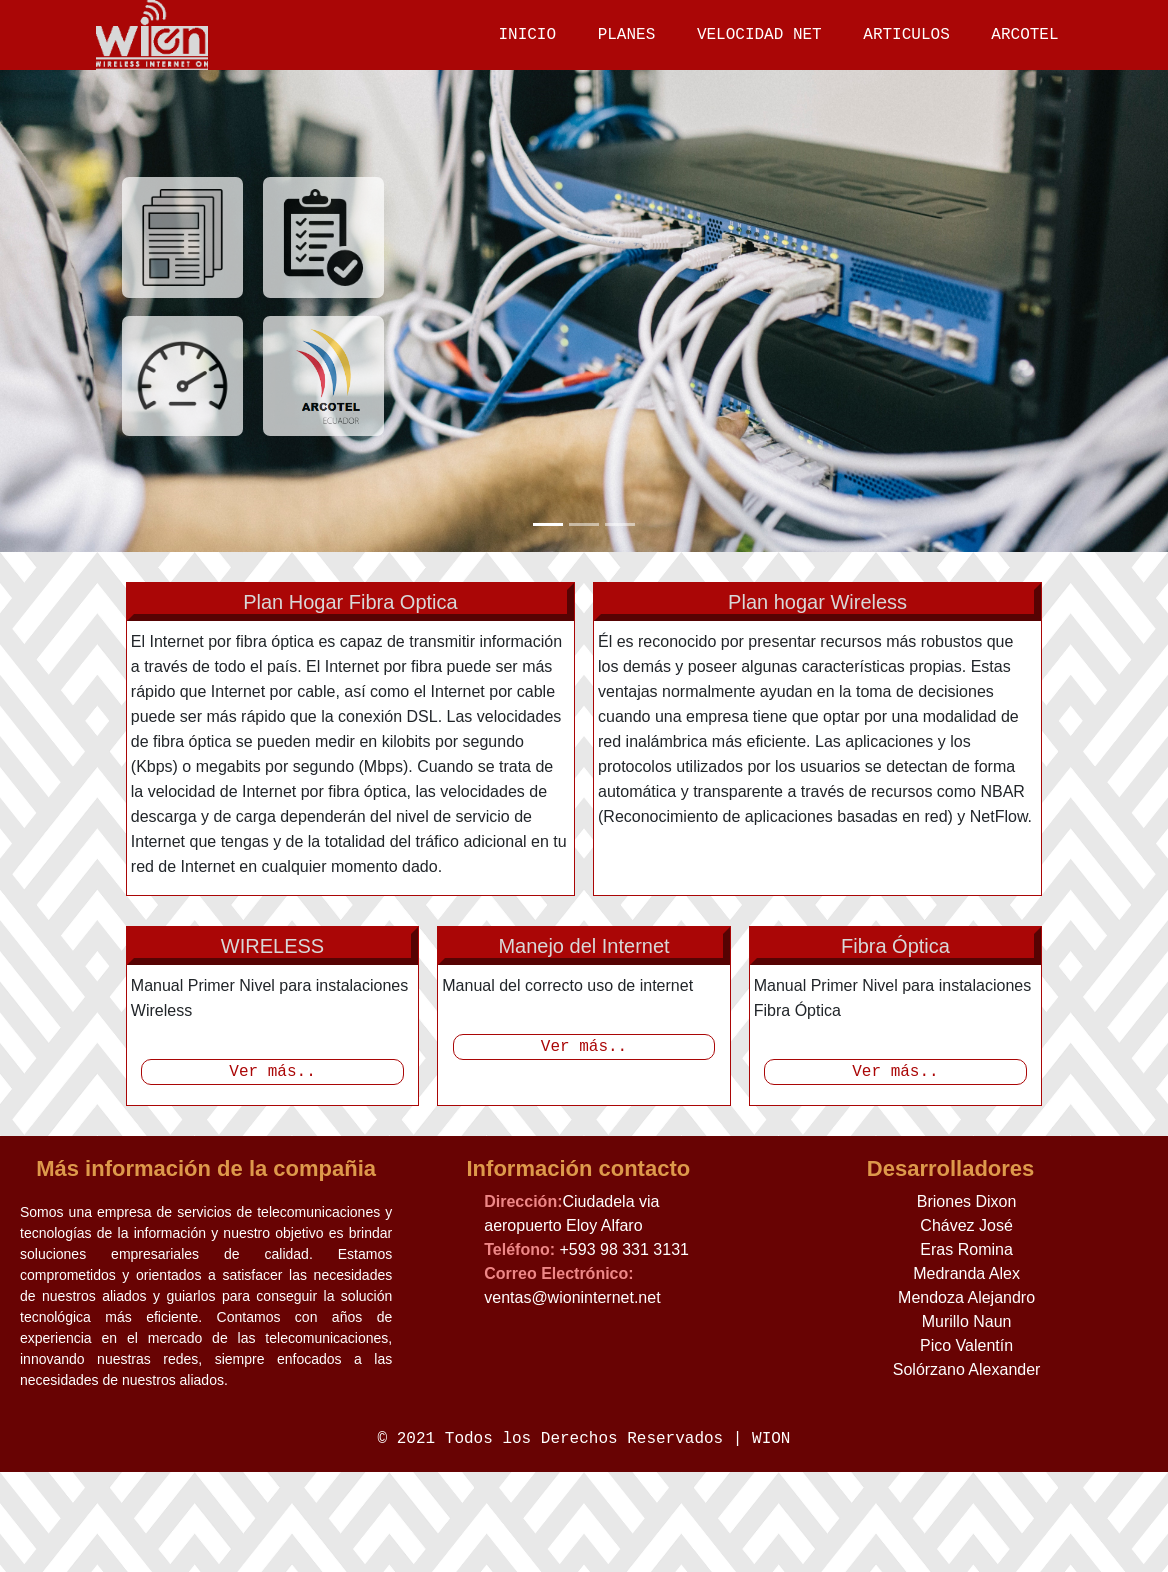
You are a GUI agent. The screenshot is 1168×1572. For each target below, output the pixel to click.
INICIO (526, 35)
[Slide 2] (584, 523)
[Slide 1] (548, 523)
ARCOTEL (1023, 35)
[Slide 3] (620, 523)
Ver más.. (272, 1042)
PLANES (626, 35)
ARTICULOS (905, 35)
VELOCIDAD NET (758, 35)
